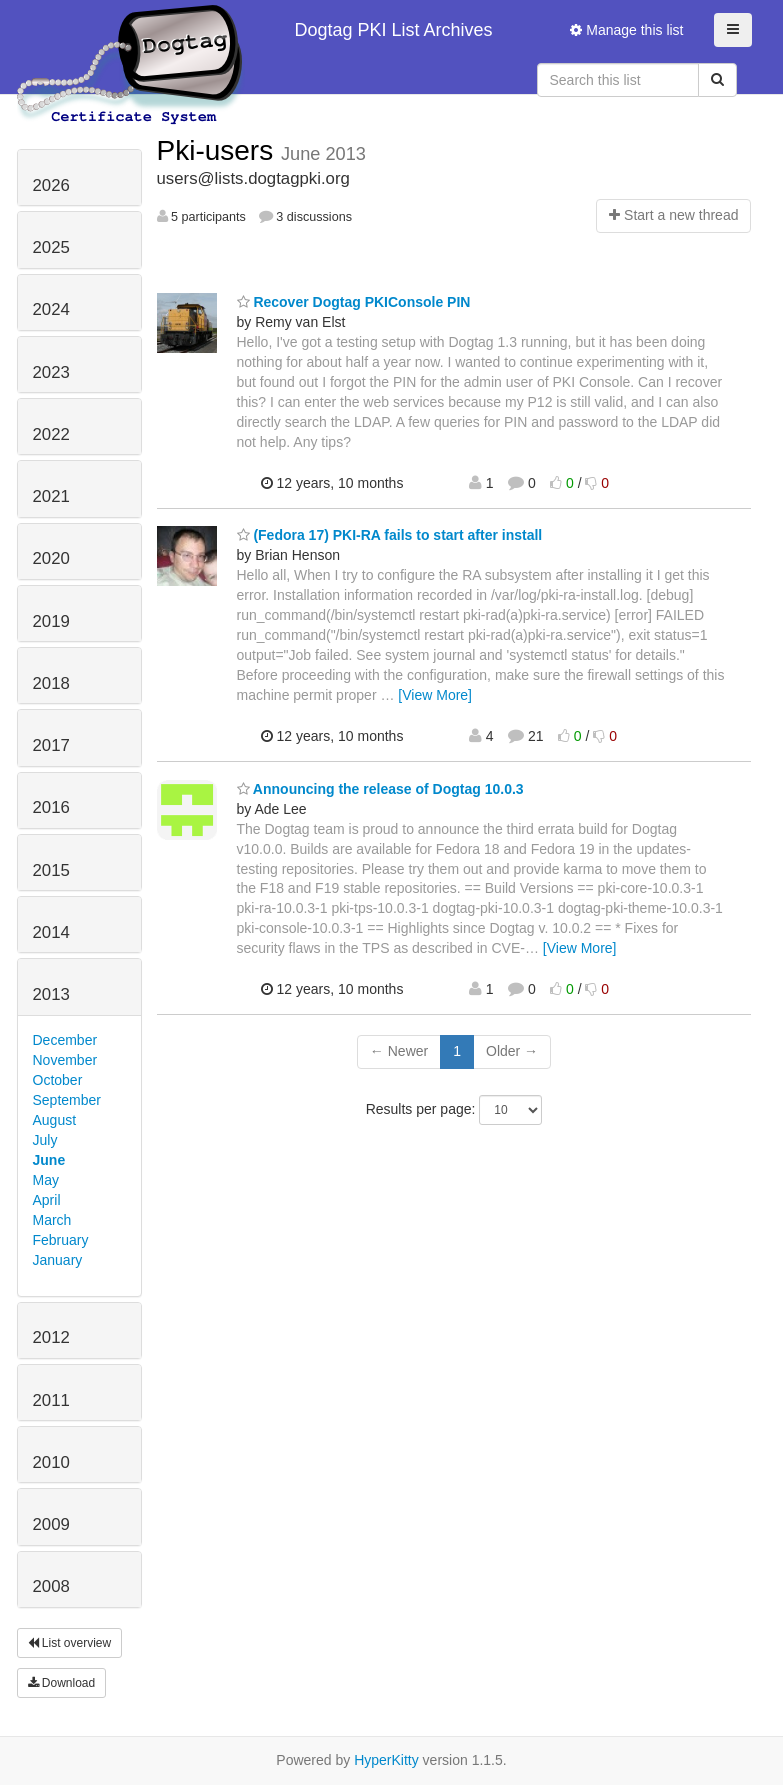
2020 (51, 558)
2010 (51, 1462)
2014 (51, 932)
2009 (51, 1524)
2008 (51, 1586)
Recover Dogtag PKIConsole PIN (354, 302)
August (55, 1120)
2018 (51, 683)
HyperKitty (386, 1760)
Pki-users (219, 150)
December (65, 1040)
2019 (51, 621)
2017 (51, 745)
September (67, 1100)
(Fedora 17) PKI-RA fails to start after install (390, 535)
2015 (51, 870)
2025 (51, 247)
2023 (51, 372)
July (45, 1140)
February (61, 1240)
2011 (51, 1400)
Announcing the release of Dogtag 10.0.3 (380, 789)
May (46, 1180)
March (52, 1220)
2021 (51, 496)
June (49, 1160)
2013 (51, 994)
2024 (51, 309)
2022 (51, 434)
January (58, 1260)
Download (62, 1683)
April (47, 1200)
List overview (70, 1643)
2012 (51, 1337)
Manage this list (626, 30)
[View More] (435, 695)
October (58, 1080)
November (65, 1060)
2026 (51, 185)
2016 (51, 807)
